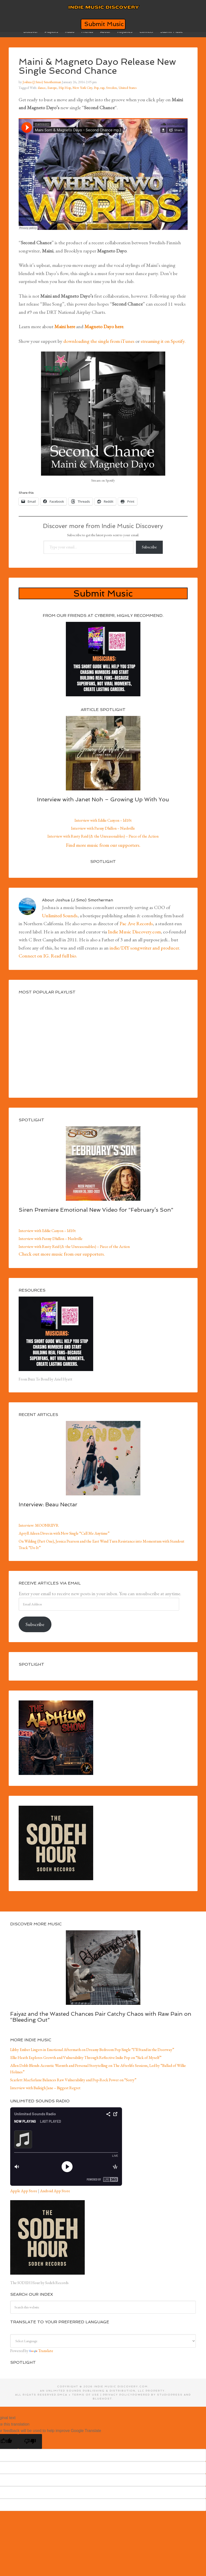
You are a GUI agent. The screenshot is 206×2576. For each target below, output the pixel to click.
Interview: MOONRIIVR (39, 1525)
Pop (96, 87)
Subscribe (149, 547)
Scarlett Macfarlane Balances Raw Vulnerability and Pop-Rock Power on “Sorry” (73, 2079)
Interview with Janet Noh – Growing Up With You (103, 799)
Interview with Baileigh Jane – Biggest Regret (45, 2087)
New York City (82, 87)
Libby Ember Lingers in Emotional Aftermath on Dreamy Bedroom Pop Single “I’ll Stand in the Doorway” (92, 2049)
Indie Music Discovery (103, 7)
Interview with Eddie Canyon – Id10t (103, 820)
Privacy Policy (117, 2394)
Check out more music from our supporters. (62, 1254)
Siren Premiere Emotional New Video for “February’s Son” (96, 1209)
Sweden (111, 87)
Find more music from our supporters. (103, 845)
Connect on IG (34, 956)
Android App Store (55, 2190)
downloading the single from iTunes (98, 341)
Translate (41, 2350)
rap (102, 87)
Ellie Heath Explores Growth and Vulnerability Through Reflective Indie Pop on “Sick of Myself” (86, 2057)
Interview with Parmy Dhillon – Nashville (103, 828)
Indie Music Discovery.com (134, 931)
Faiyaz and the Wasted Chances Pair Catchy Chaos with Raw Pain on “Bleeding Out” (100, 2017)
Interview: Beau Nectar (49, 1504)
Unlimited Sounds (60, 915)
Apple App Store (23, 2190)
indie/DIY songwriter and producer (144, 948)
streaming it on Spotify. (163, 341)
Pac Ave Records (136, 923)
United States (127, 87)
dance (42, 87)
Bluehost (102, 2398)
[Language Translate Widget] (103, 2341)
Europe (52, 87)
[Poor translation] (30, 2441)
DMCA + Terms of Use (78, 2394)
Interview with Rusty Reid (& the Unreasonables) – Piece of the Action (103, 836)
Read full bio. (64, 956)
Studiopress (170, 2394)
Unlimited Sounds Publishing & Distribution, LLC (95, 2390)
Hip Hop (65, 87)
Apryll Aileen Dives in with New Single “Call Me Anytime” (64, 1533)
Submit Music (104, 24)
